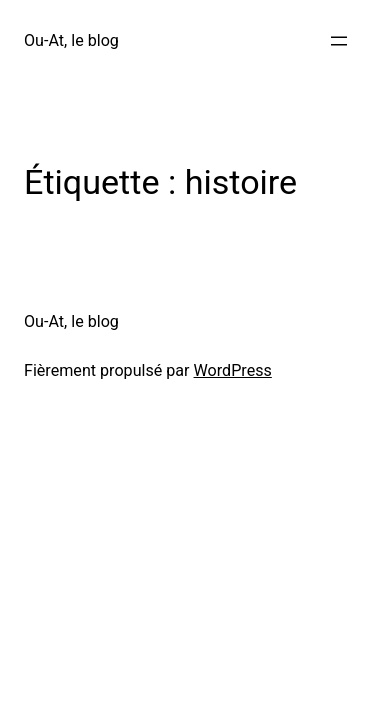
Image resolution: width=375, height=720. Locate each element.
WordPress (233, 370)
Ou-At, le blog (71, 40)
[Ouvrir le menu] (339, 41)
